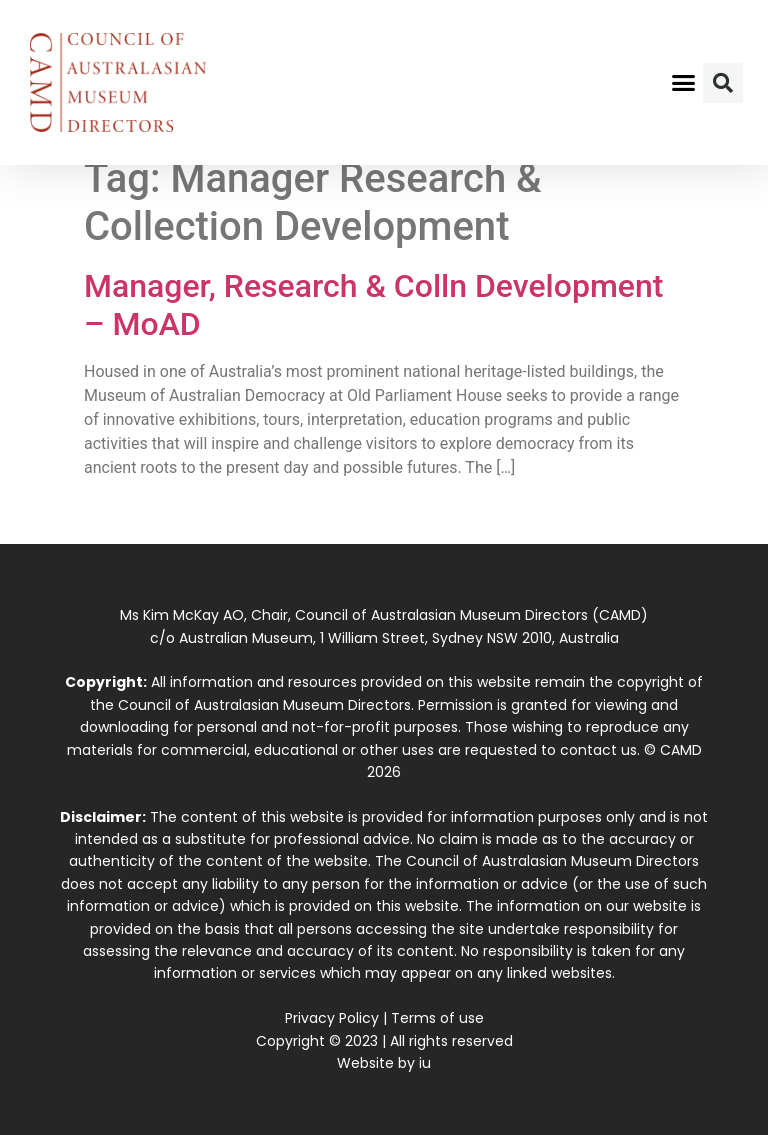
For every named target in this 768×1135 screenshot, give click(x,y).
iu (425, 1063)
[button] (684, 83)
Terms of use (437, 1018)
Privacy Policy (332, 1018)
